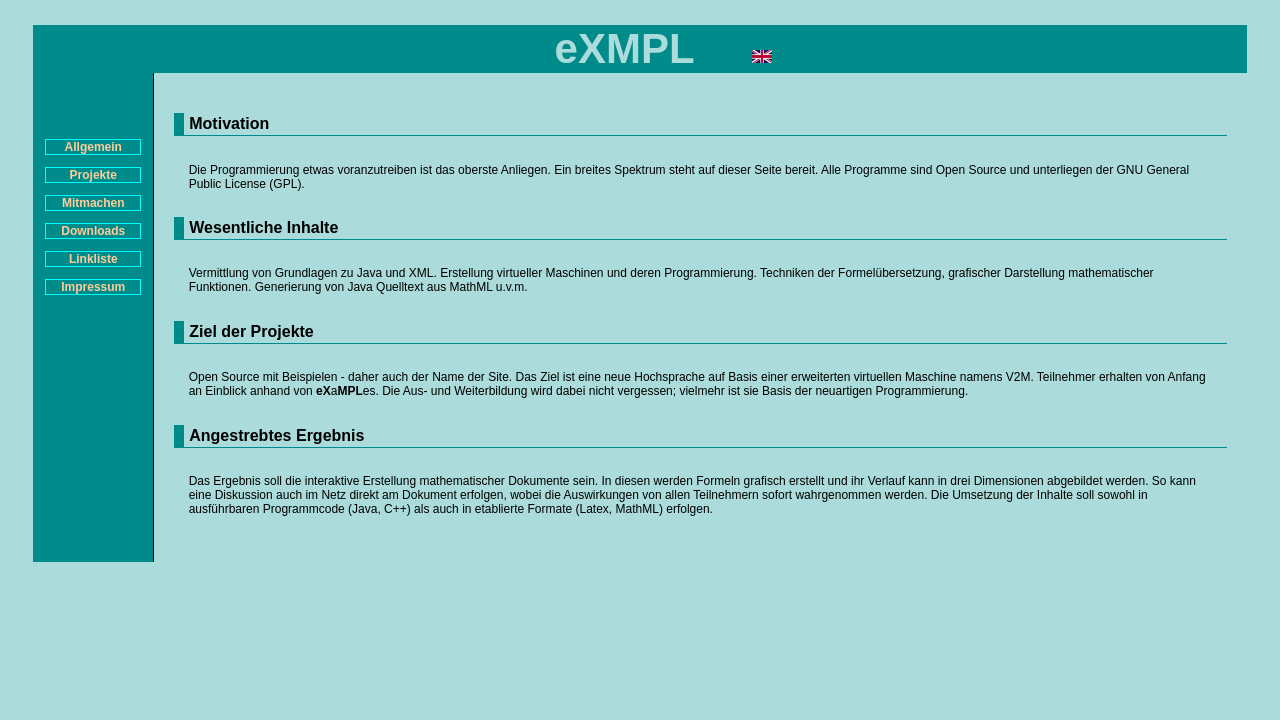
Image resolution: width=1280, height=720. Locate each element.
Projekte (93, 175)
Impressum (93, 287)
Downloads (93, 231)
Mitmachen (93, 203)
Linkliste (93, 259)
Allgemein (93, 147)
